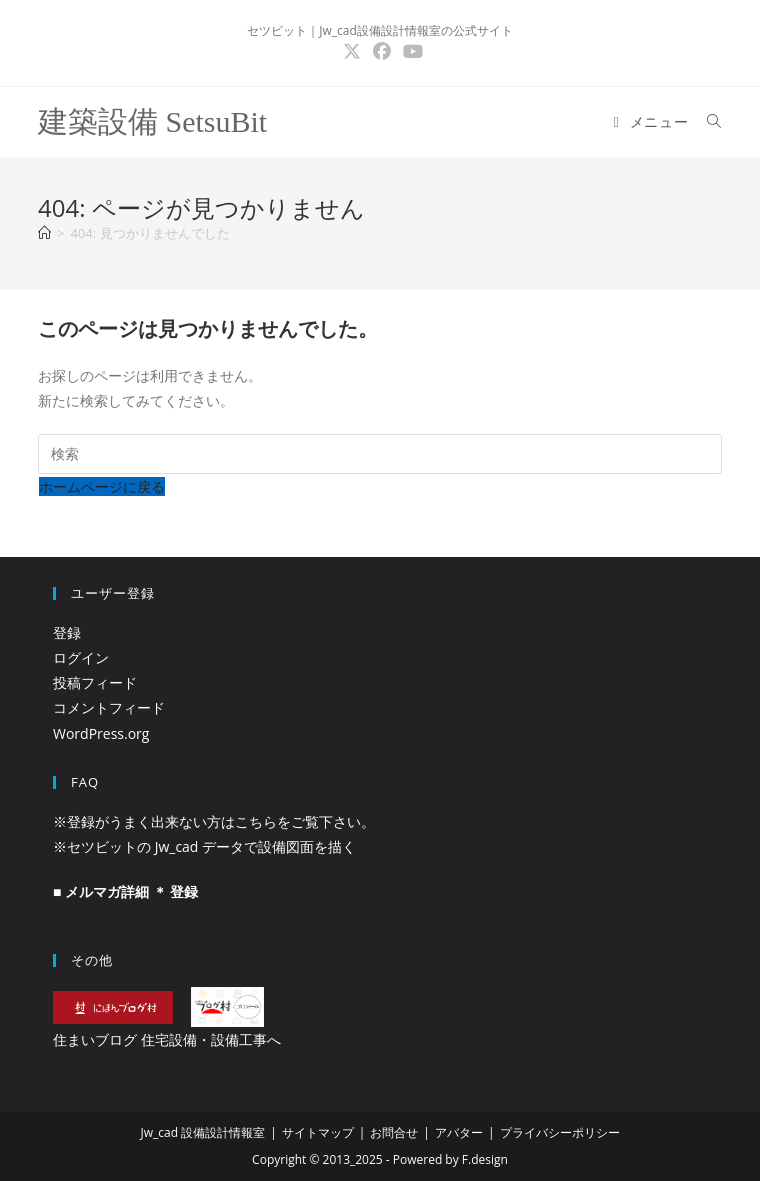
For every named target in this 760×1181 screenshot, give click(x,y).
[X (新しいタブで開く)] (352, 51)
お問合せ (394, 1132)
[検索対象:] (707, 121)
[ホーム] (44, 233)
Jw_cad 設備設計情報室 (202, 1132)
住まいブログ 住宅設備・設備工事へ (167, 1039)
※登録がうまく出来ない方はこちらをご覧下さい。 (214, 821)
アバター (459, 1132)
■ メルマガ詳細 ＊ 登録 (125, 891)
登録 (67, 632)
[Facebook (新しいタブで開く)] (382, 51)
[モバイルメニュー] (653, 121)
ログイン (81, 657)
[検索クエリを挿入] (380, 454)
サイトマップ (318, 1132)
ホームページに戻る (102, 486)
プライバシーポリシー (560, 1132)
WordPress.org (101, 733)
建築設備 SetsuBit (152, 121)
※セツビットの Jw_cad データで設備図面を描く (204, 846)
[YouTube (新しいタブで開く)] (410, 51)
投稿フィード (95, 682)
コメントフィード (109, 707)
